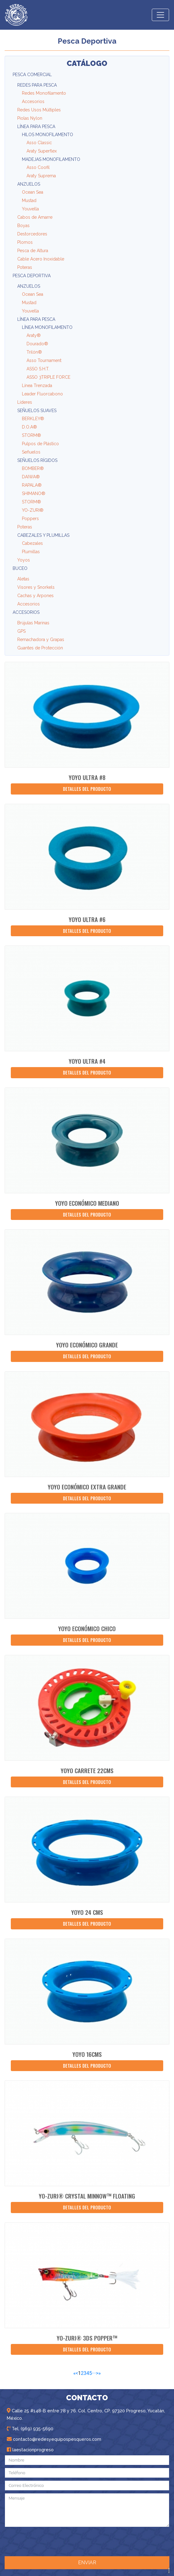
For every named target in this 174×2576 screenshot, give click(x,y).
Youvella (30, 208)
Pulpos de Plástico (40, 443)
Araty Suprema (41, 175)
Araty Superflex (42, 151)
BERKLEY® (33, 418)
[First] (74, 2373)
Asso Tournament (44, 360)
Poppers (30, 518)
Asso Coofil (38, 167)
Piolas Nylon (29, 118)
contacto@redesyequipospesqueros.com (54, 2439)
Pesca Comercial (32, 74)
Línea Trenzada (37, 385)
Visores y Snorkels (36, 587)
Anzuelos (28, 184)
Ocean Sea (32, 192)
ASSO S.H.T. (38, 368)
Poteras (24, 267)
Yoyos (23, 560)
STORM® (31, 435)
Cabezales (32, 543)
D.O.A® (29, 426)
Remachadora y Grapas (40, 639)
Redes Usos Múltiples (39, 109)
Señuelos (31, 452)
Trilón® (34, 352)
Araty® (34, 335)
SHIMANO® (33, 493)
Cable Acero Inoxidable (40, 258)
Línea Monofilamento (47, 327)
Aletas (23, 578)
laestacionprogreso (30, 2449)
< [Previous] (77, 2373)
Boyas (23, 225)
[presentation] (84, 2541)
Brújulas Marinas (33, 622)
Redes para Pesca (37, 85)
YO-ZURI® (33, 510)
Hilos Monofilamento (47, 134)
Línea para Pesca (36, 126)
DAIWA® (31, 476)
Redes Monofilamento (44, 93)
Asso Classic (39, 142)
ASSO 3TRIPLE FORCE (48, 377)
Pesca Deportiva (32, 275)
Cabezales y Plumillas (43, 535)
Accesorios (33, 101)
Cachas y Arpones (35, 595)
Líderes (24, 402)
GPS (21, 631)
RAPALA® (32, 485)
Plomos (25, 242)
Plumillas (31, 551)
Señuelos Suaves (36, 410)
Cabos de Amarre (34, 217)
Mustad (29, 200)
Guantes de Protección (40, 647)
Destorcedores (32, 233)
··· (94, 2373)
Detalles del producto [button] (87, 789)
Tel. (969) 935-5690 (30, 2428)
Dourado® (37, 343)
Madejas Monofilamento (51, 159)
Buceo (20, 568)
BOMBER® (33, 468)
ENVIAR (87, 2562)
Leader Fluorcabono (42, 393)
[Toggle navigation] (160, 15)
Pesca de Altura (32, 250)
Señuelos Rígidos (37, 460)
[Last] (99, 2373)
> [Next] (97, 2373)
